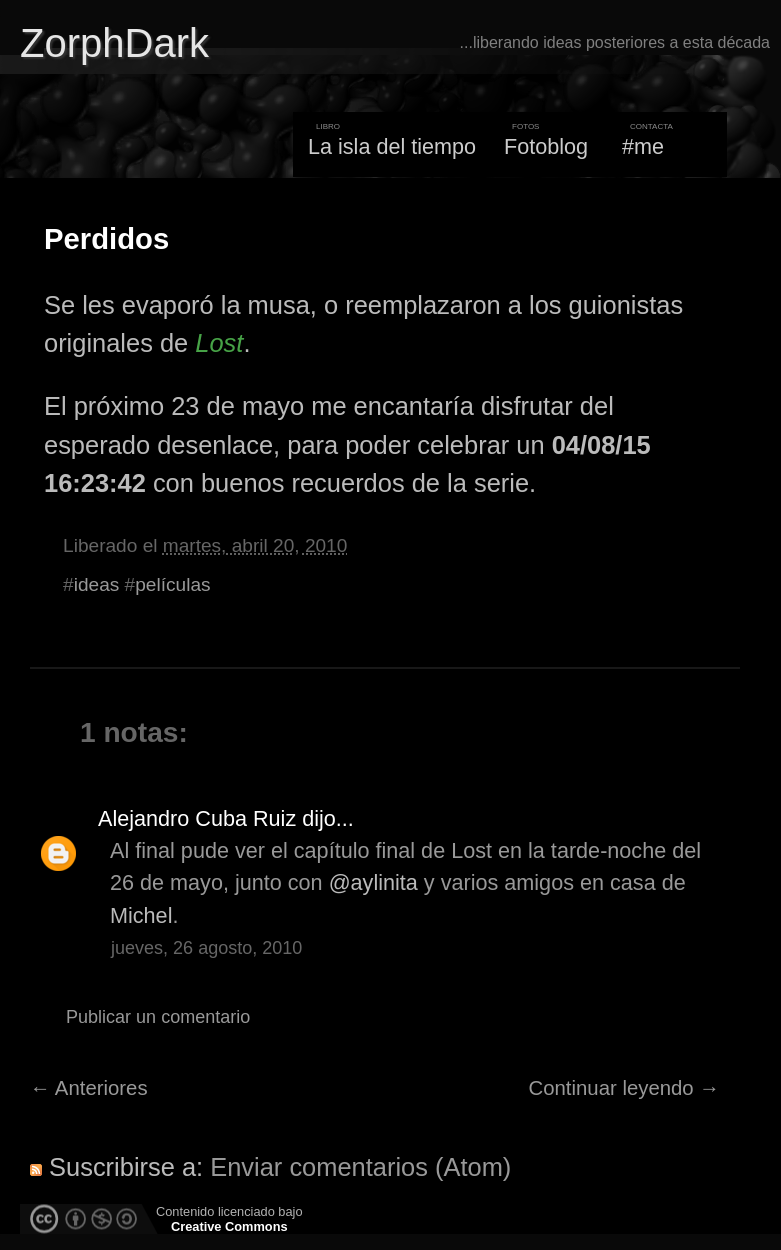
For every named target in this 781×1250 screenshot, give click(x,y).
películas (172, 584)
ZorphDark (114, 43)
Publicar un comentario (158, 1017)
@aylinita (373, 882)
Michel (141, 915)
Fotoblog (546, 146)
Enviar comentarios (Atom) (360, 1167)
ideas (97, 584)
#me (643, 146)
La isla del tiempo (392, 146)
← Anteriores (89, 1088)
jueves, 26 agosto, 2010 (206, 948)
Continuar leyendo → (624, 1088)
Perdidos (106, 239)
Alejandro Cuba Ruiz (197, 818)
